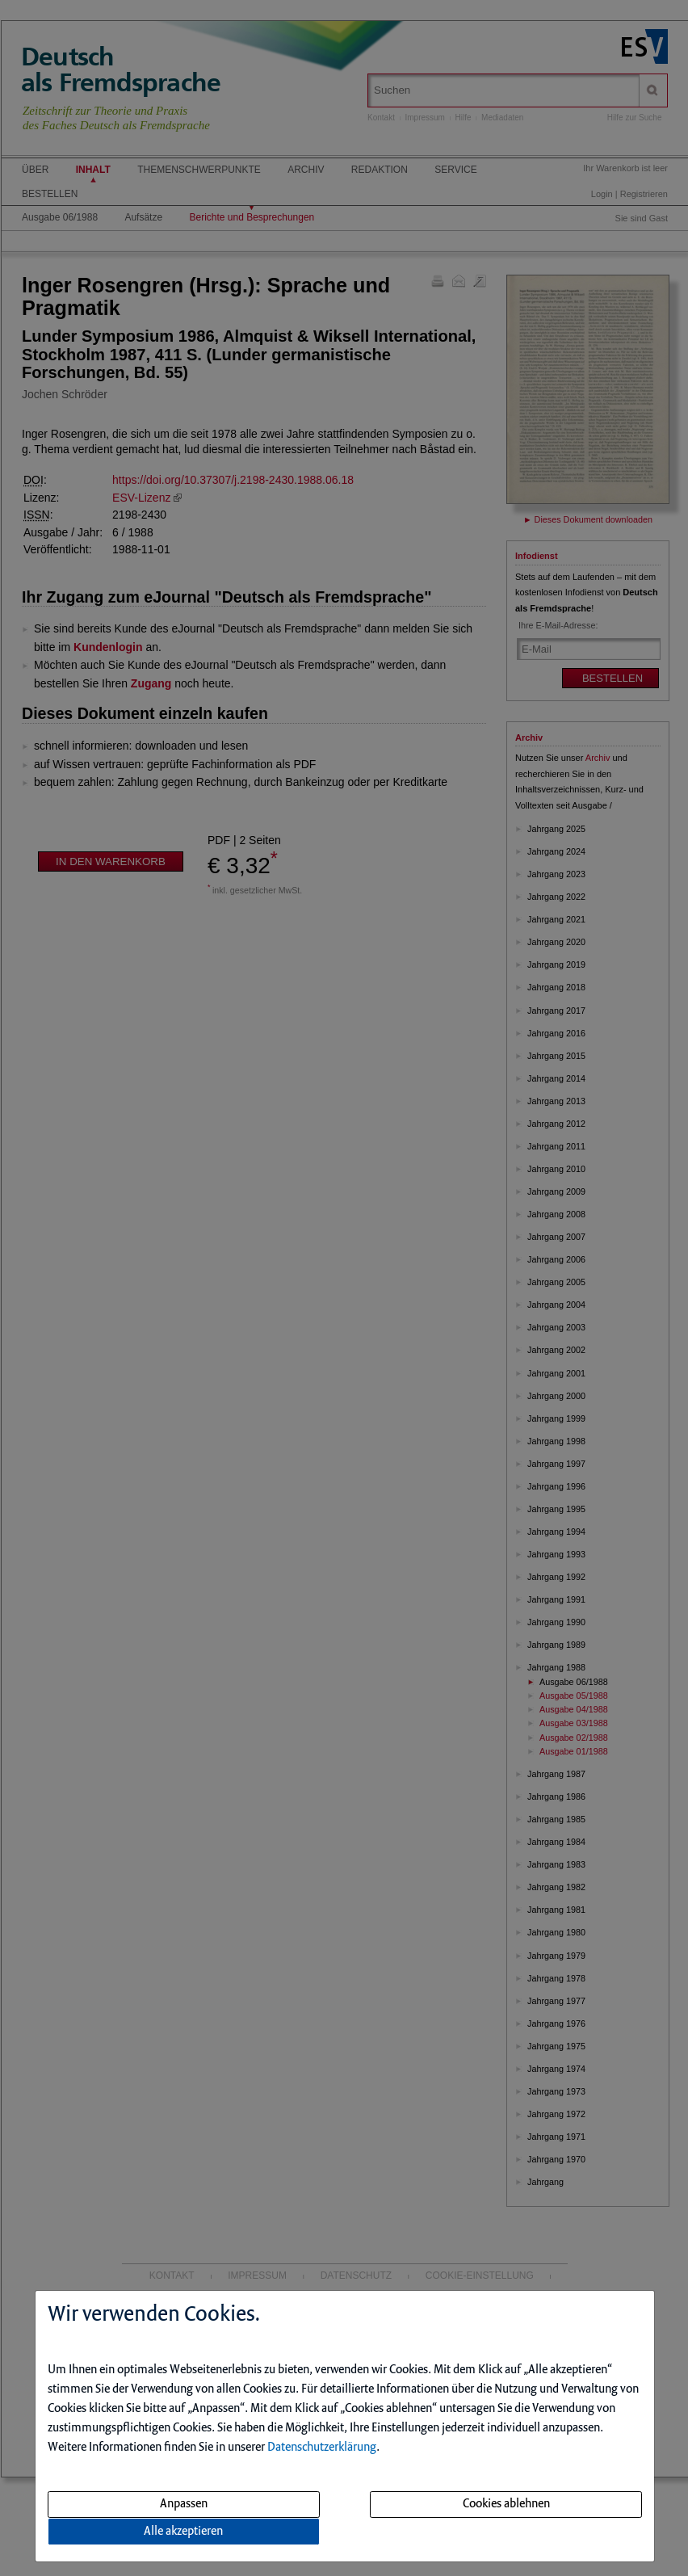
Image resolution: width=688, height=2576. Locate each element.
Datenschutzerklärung (321, 2447)
